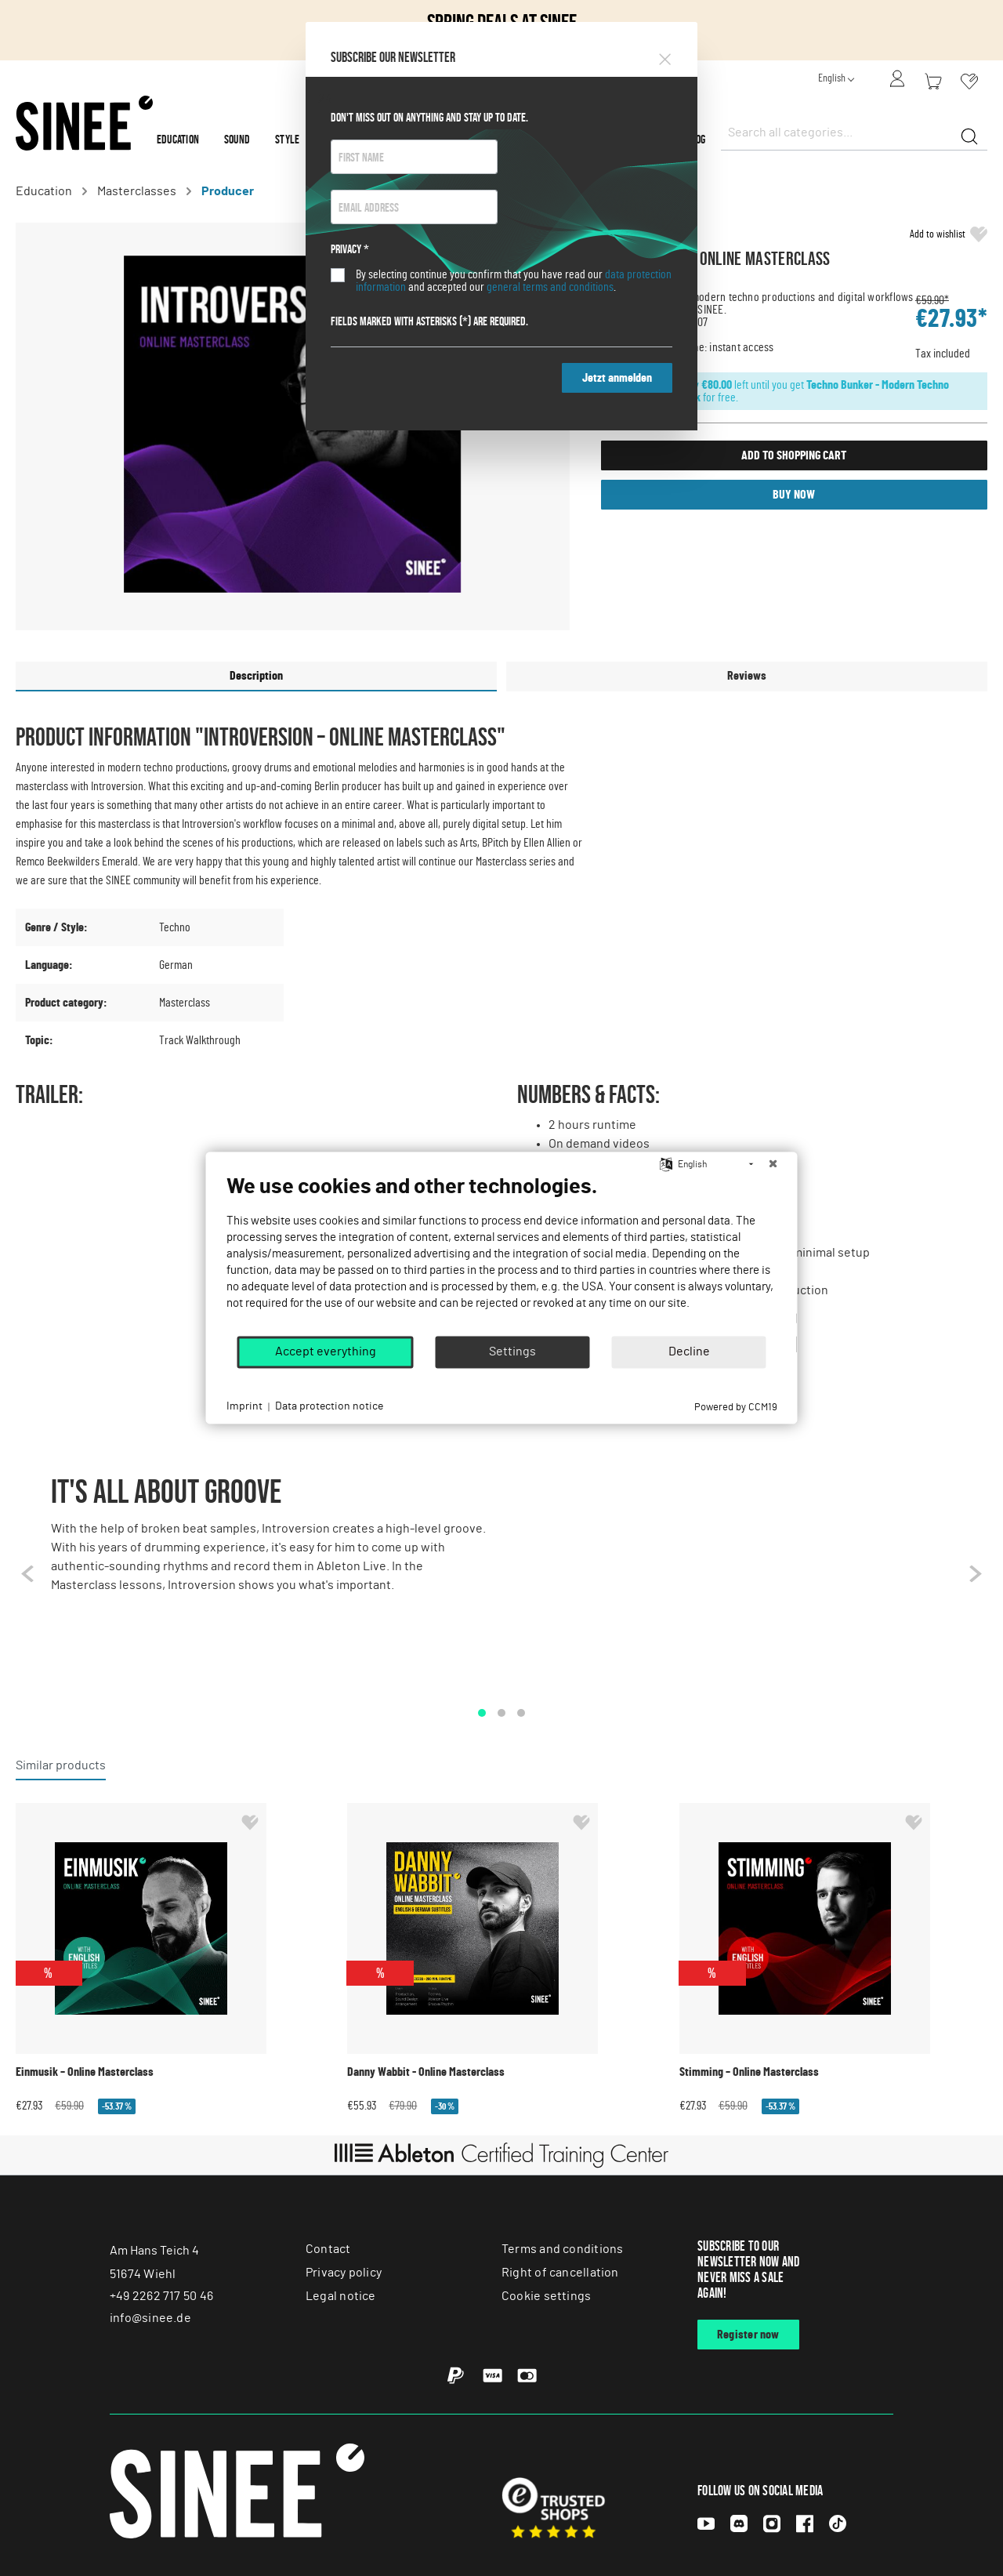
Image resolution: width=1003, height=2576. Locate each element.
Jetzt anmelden (617, 378)
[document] (501, 1254)
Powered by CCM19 (735, 1407)
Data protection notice (329, 1406)
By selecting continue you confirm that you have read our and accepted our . (514, 280)
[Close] (665, 56)
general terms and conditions (550, 287)
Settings (512, 1351)
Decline (689, 1351)
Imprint (244, 1406)
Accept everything (325, 1351)
